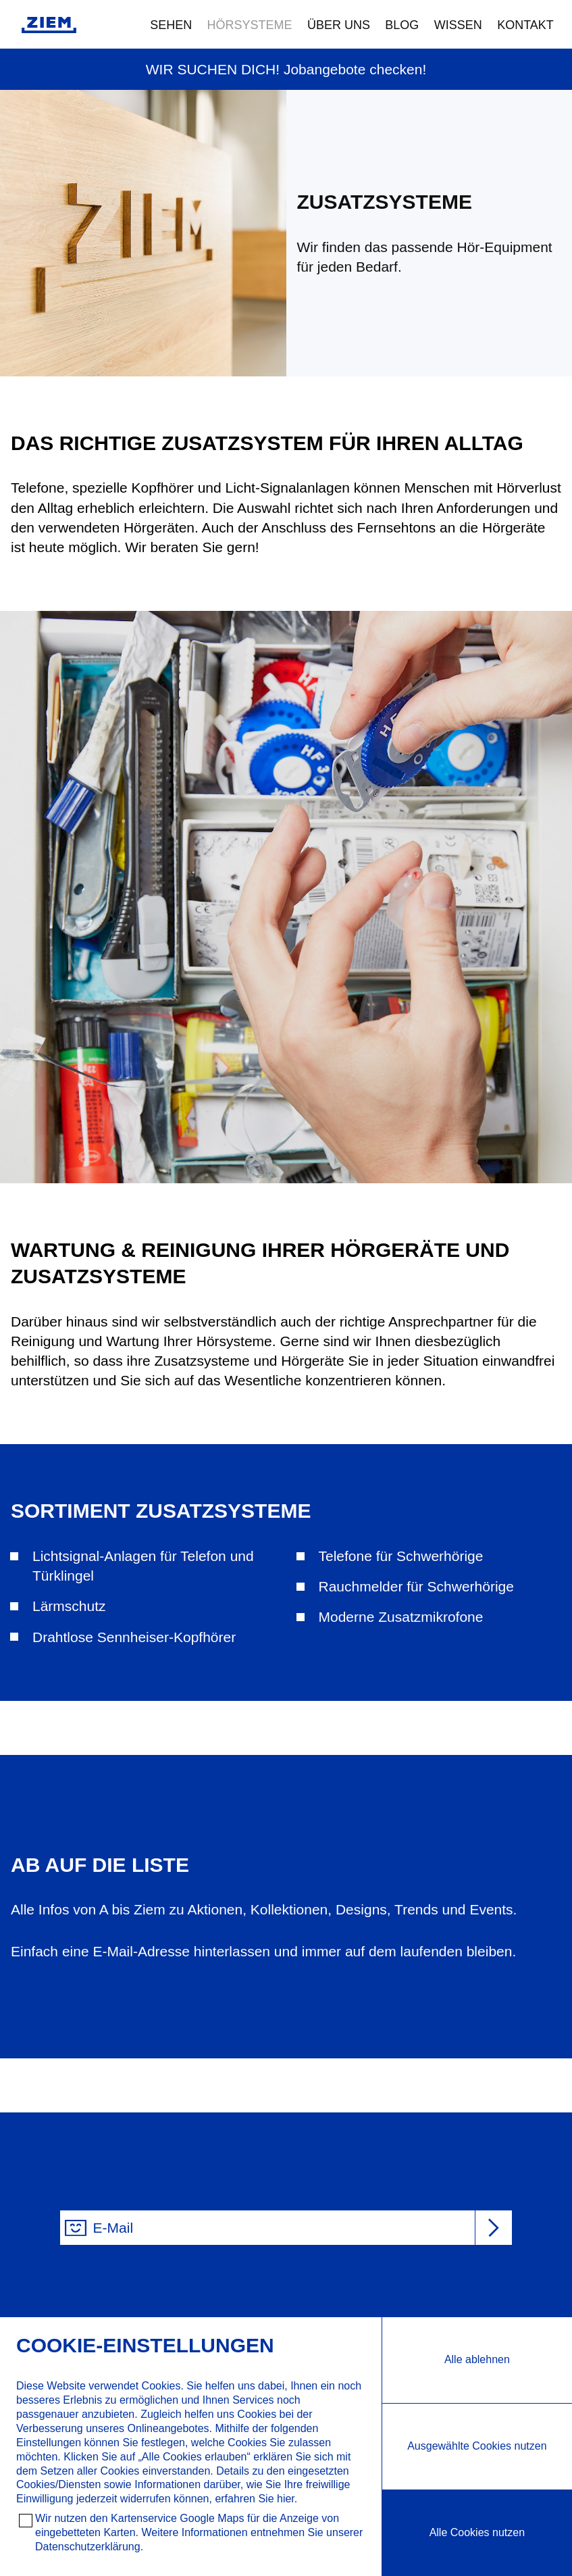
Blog (402, 25)
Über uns (338, 25)
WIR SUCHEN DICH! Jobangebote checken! (286, 69)
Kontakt (525, 25)
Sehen (171, 25)
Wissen (458, 25)
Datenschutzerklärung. (89, 2546)
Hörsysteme (249, 25)
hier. (287, 2498)
